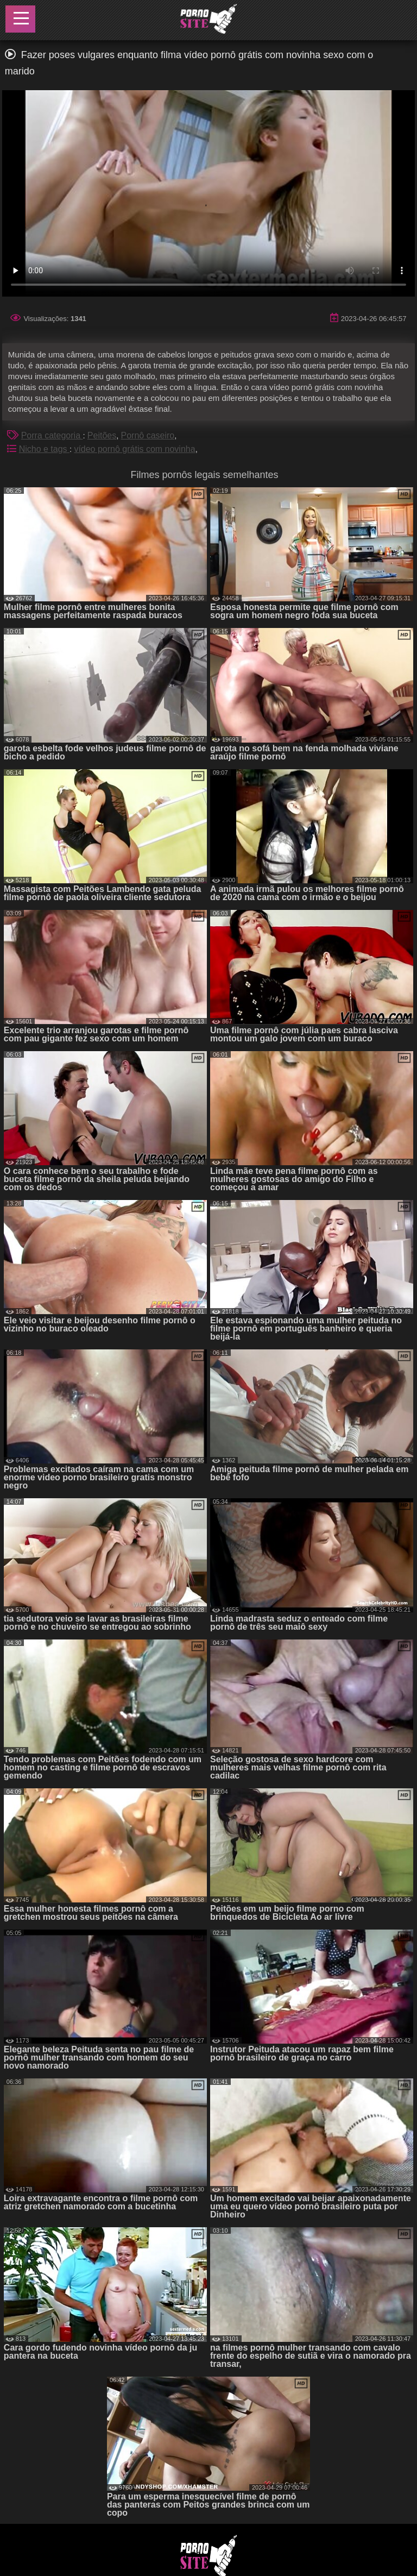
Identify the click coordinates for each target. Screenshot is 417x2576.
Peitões (101, 435)
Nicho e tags (44, 449)
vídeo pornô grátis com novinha (134, 449)
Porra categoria (52, 435)
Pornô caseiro (148, 435)
